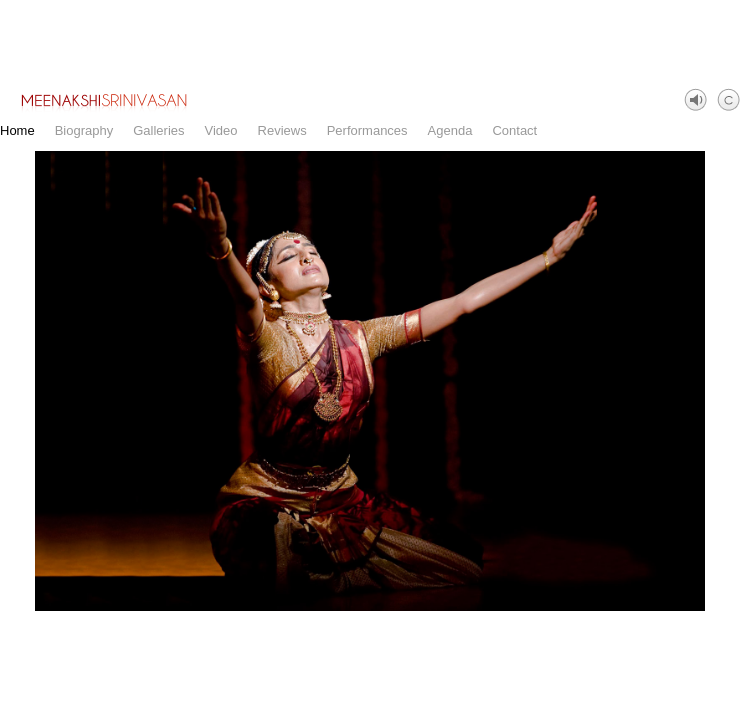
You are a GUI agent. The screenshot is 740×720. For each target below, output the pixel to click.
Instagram (725, 705)
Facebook (696, 705)
